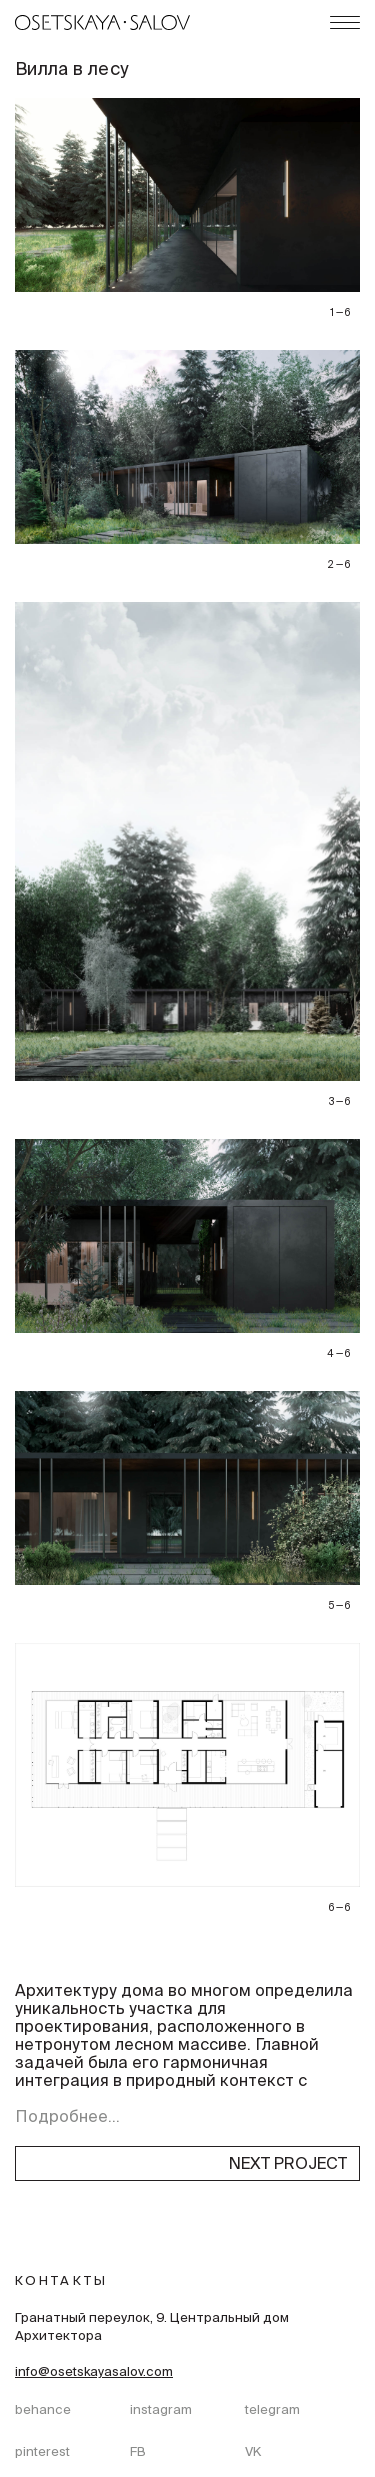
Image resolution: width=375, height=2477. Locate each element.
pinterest (42, 2453)
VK (253, 2453)
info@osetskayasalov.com (94, 2373)
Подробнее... (67, 2118)
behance (43, 2411)
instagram (161, 2411)
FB (138, 2453)
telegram (272, 2411)
